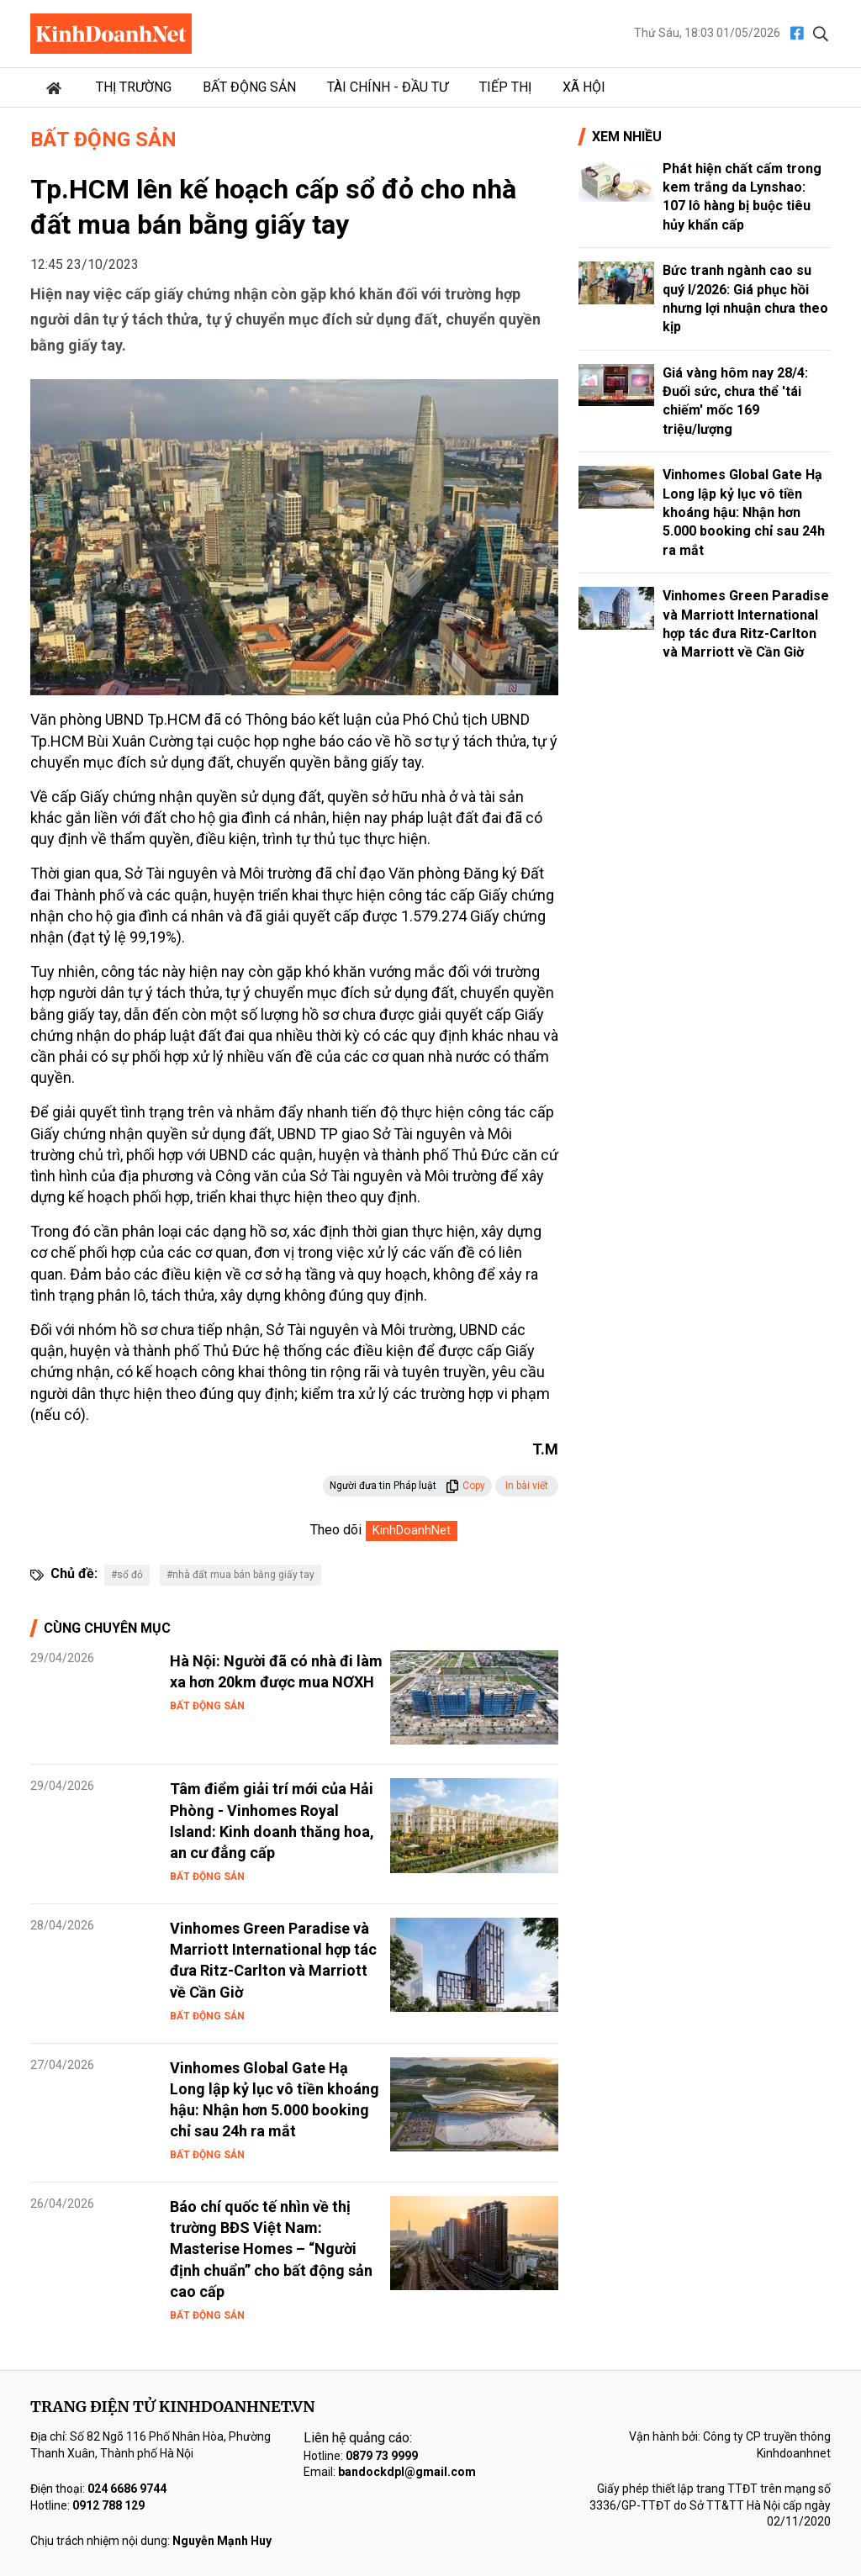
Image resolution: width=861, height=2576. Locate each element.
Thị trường (134, 87)
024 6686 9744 (126, 2488)
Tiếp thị (505, 87)
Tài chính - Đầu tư (387, 87)
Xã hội (584, 87)
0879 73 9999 (382, 2456)
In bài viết (526, 1485)
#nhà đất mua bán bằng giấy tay (240, 1575)
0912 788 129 (108, 2505)
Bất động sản (249, 87)
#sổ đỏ (127, 1575)
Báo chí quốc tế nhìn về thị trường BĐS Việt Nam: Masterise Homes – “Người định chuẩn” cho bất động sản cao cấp (271, 2249)
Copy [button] (465, 1485)
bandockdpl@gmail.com (407, 2471)
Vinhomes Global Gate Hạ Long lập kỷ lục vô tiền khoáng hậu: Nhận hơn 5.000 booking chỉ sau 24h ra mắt (744, 512)
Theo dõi (336, 1530)
